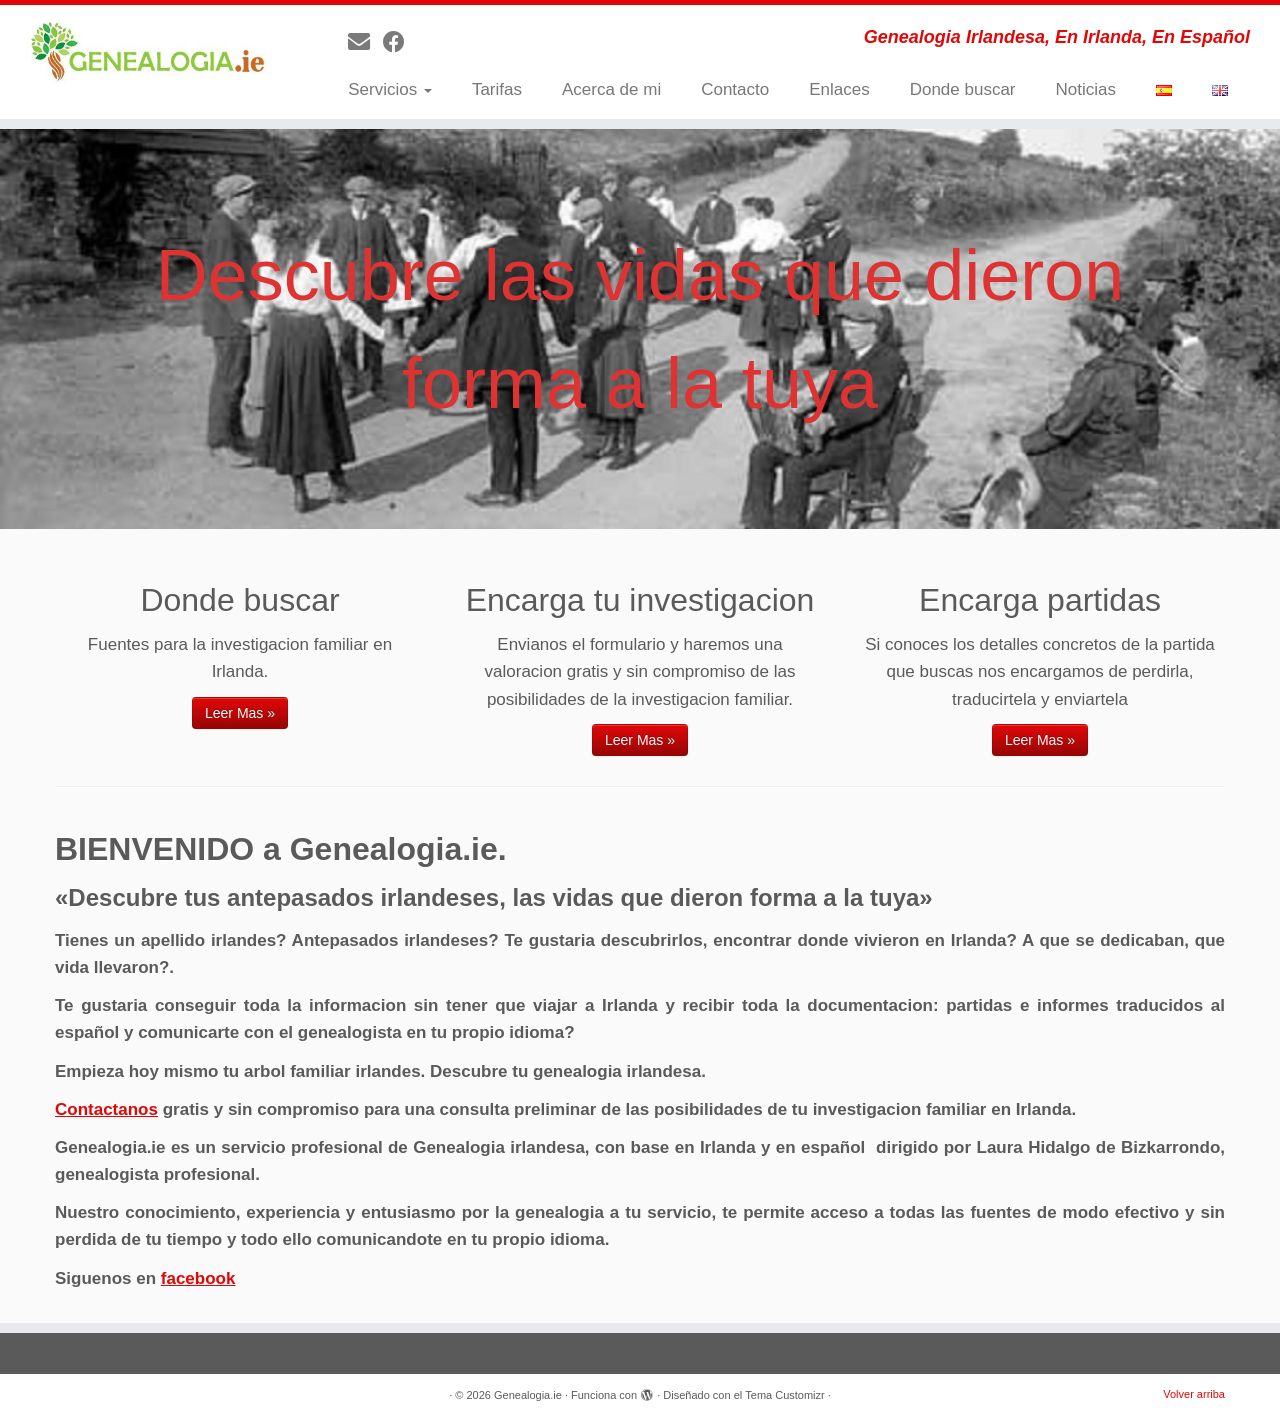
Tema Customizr (784, 1395)
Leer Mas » (240, 713)
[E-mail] (365, 42)
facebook (198, 1278)
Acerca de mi (611, 89)
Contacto (735, 89)
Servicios (390, 89)
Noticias (1086, 89)
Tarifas (497, 89)
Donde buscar (963, 89)
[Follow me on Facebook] (400, 42)
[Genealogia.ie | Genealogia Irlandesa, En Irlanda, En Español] (147, 53)
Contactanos (106, 1109)
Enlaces (839, 89)
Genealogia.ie (528, 1395)
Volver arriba (1194, 1394)
